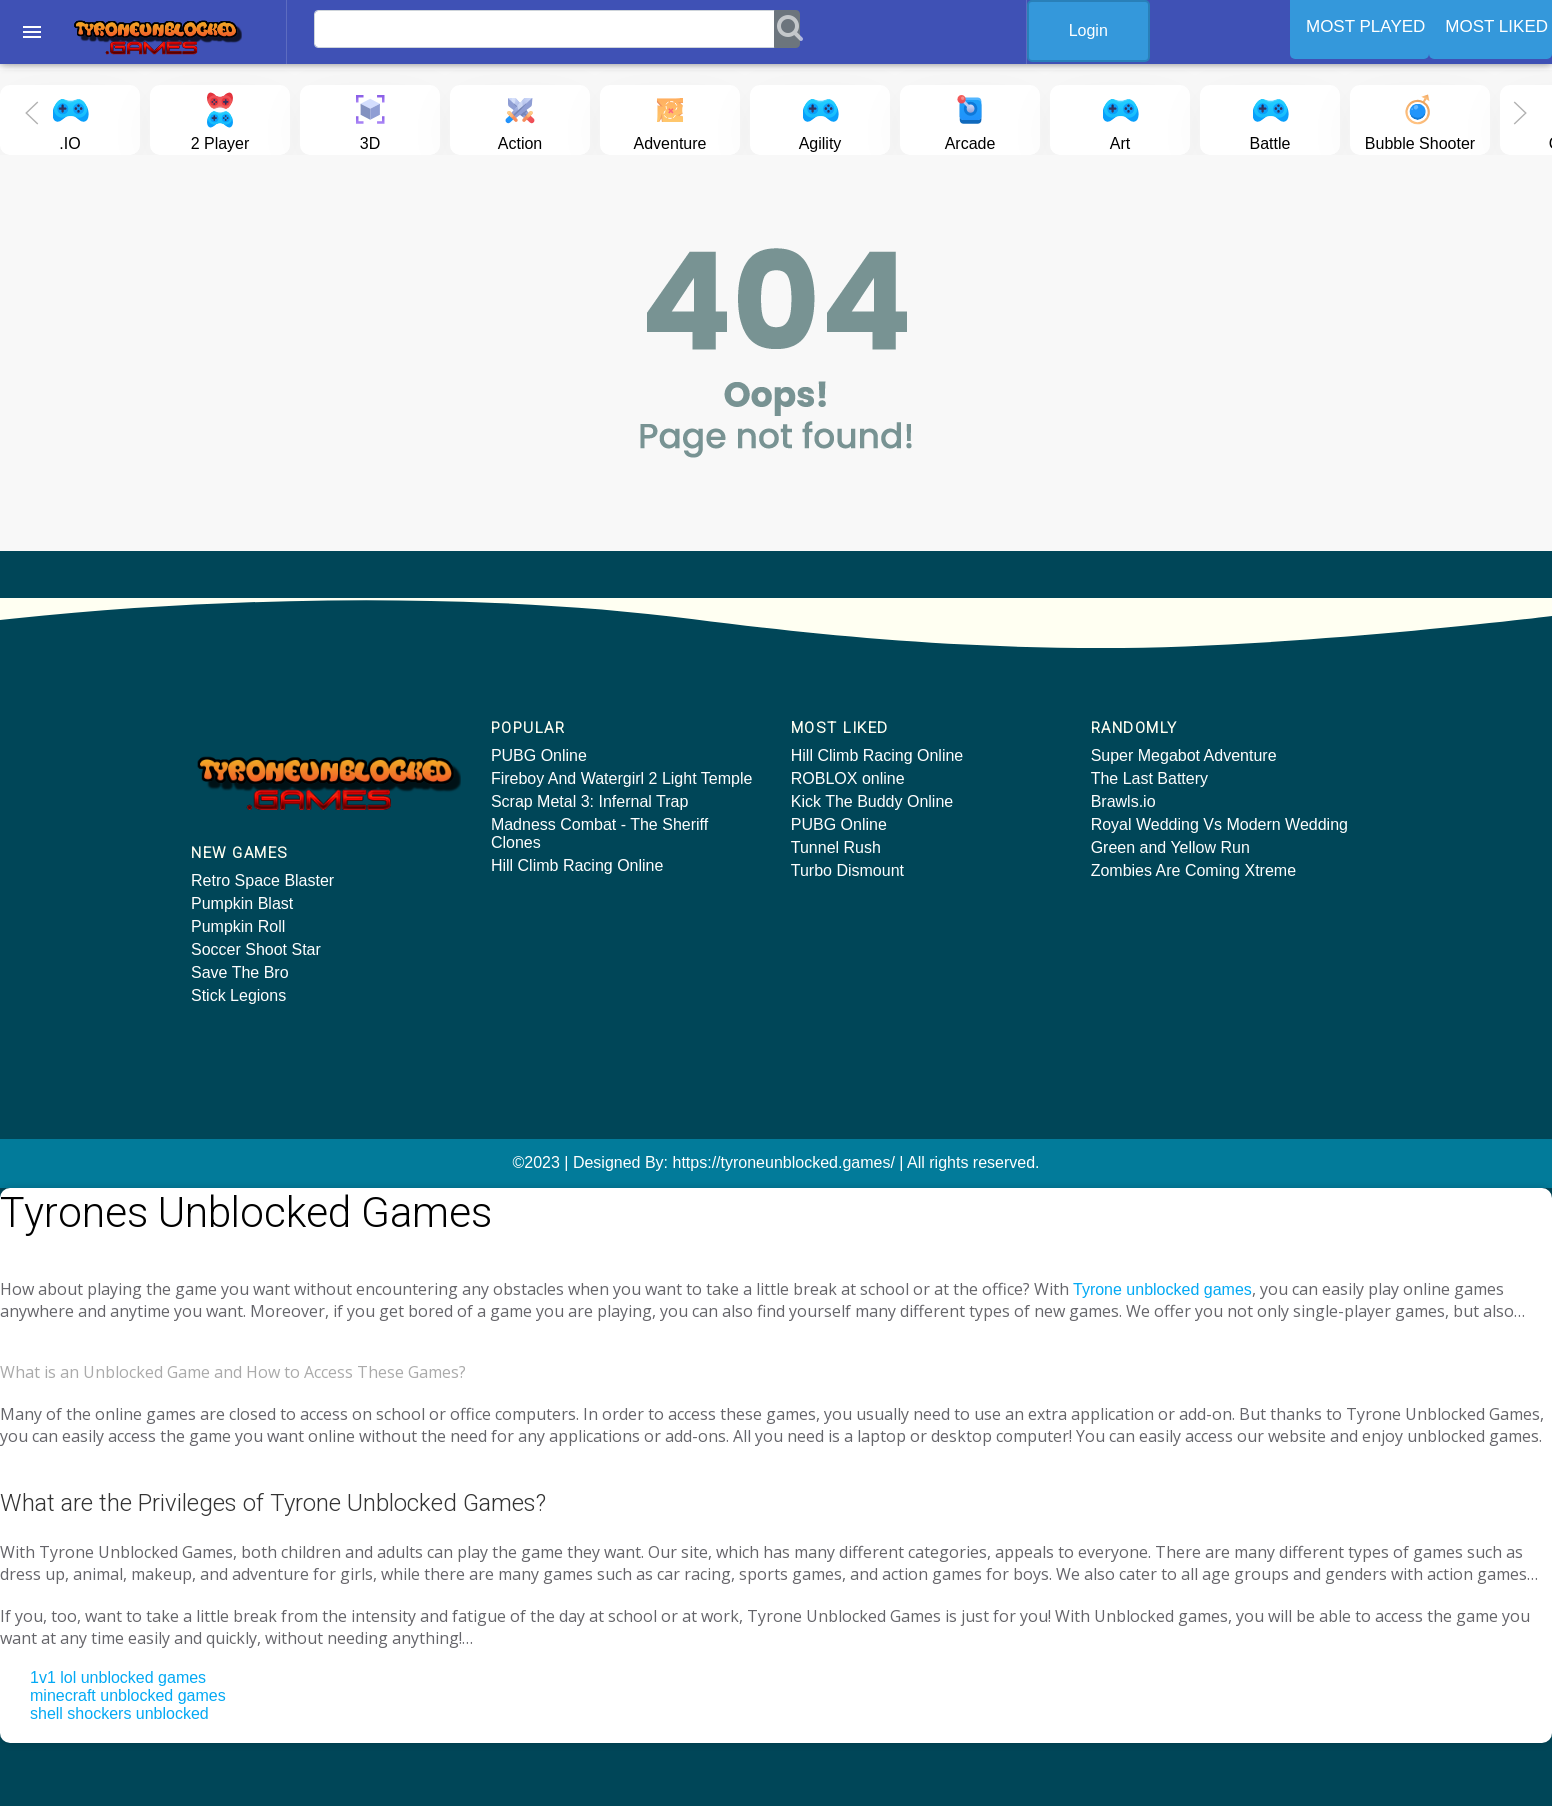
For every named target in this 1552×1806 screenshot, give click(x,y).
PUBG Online (539, 755)
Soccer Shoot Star (256, 949)
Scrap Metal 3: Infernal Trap (589, 801)
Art (1120, 118)
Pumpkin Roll (238, 926)
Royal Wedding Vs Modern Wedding (1219, 824)
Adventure (670, 118)
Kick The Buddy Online (872, 801)
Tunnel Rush (836, 847)
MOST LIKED (1496, 26)
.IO (70, 118)
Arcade (970, 118)
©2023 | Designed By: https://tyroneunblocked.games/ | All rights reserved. (775, 1162)
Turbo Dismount (847, 870)
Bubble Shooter (1420, 118)
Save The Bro (240, 972)
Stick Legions (238, 995)
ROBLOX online (848, 778)
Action (520, 118)
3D (370, 118)
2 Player (220, 118)
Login (1088, 30)
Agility (820, 118)
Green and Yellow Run (1170, 847)
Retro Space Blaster (262, 880)
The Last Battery (1149, 778)
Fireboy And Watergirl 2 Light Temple (621, 778)
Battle (1270, 118)
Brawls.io (1123, 801)
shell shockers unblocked (119, 1713)
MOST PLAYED (1365, 26)
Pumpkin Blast (242, 903)
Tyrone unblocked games (1162, 1289)
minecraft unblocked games (128, 1695)
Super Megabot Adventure (1184, 755)
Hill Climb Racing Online (577, 865)
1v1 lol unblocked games (118, 1677)
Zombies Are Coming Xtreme (1193, 870)
